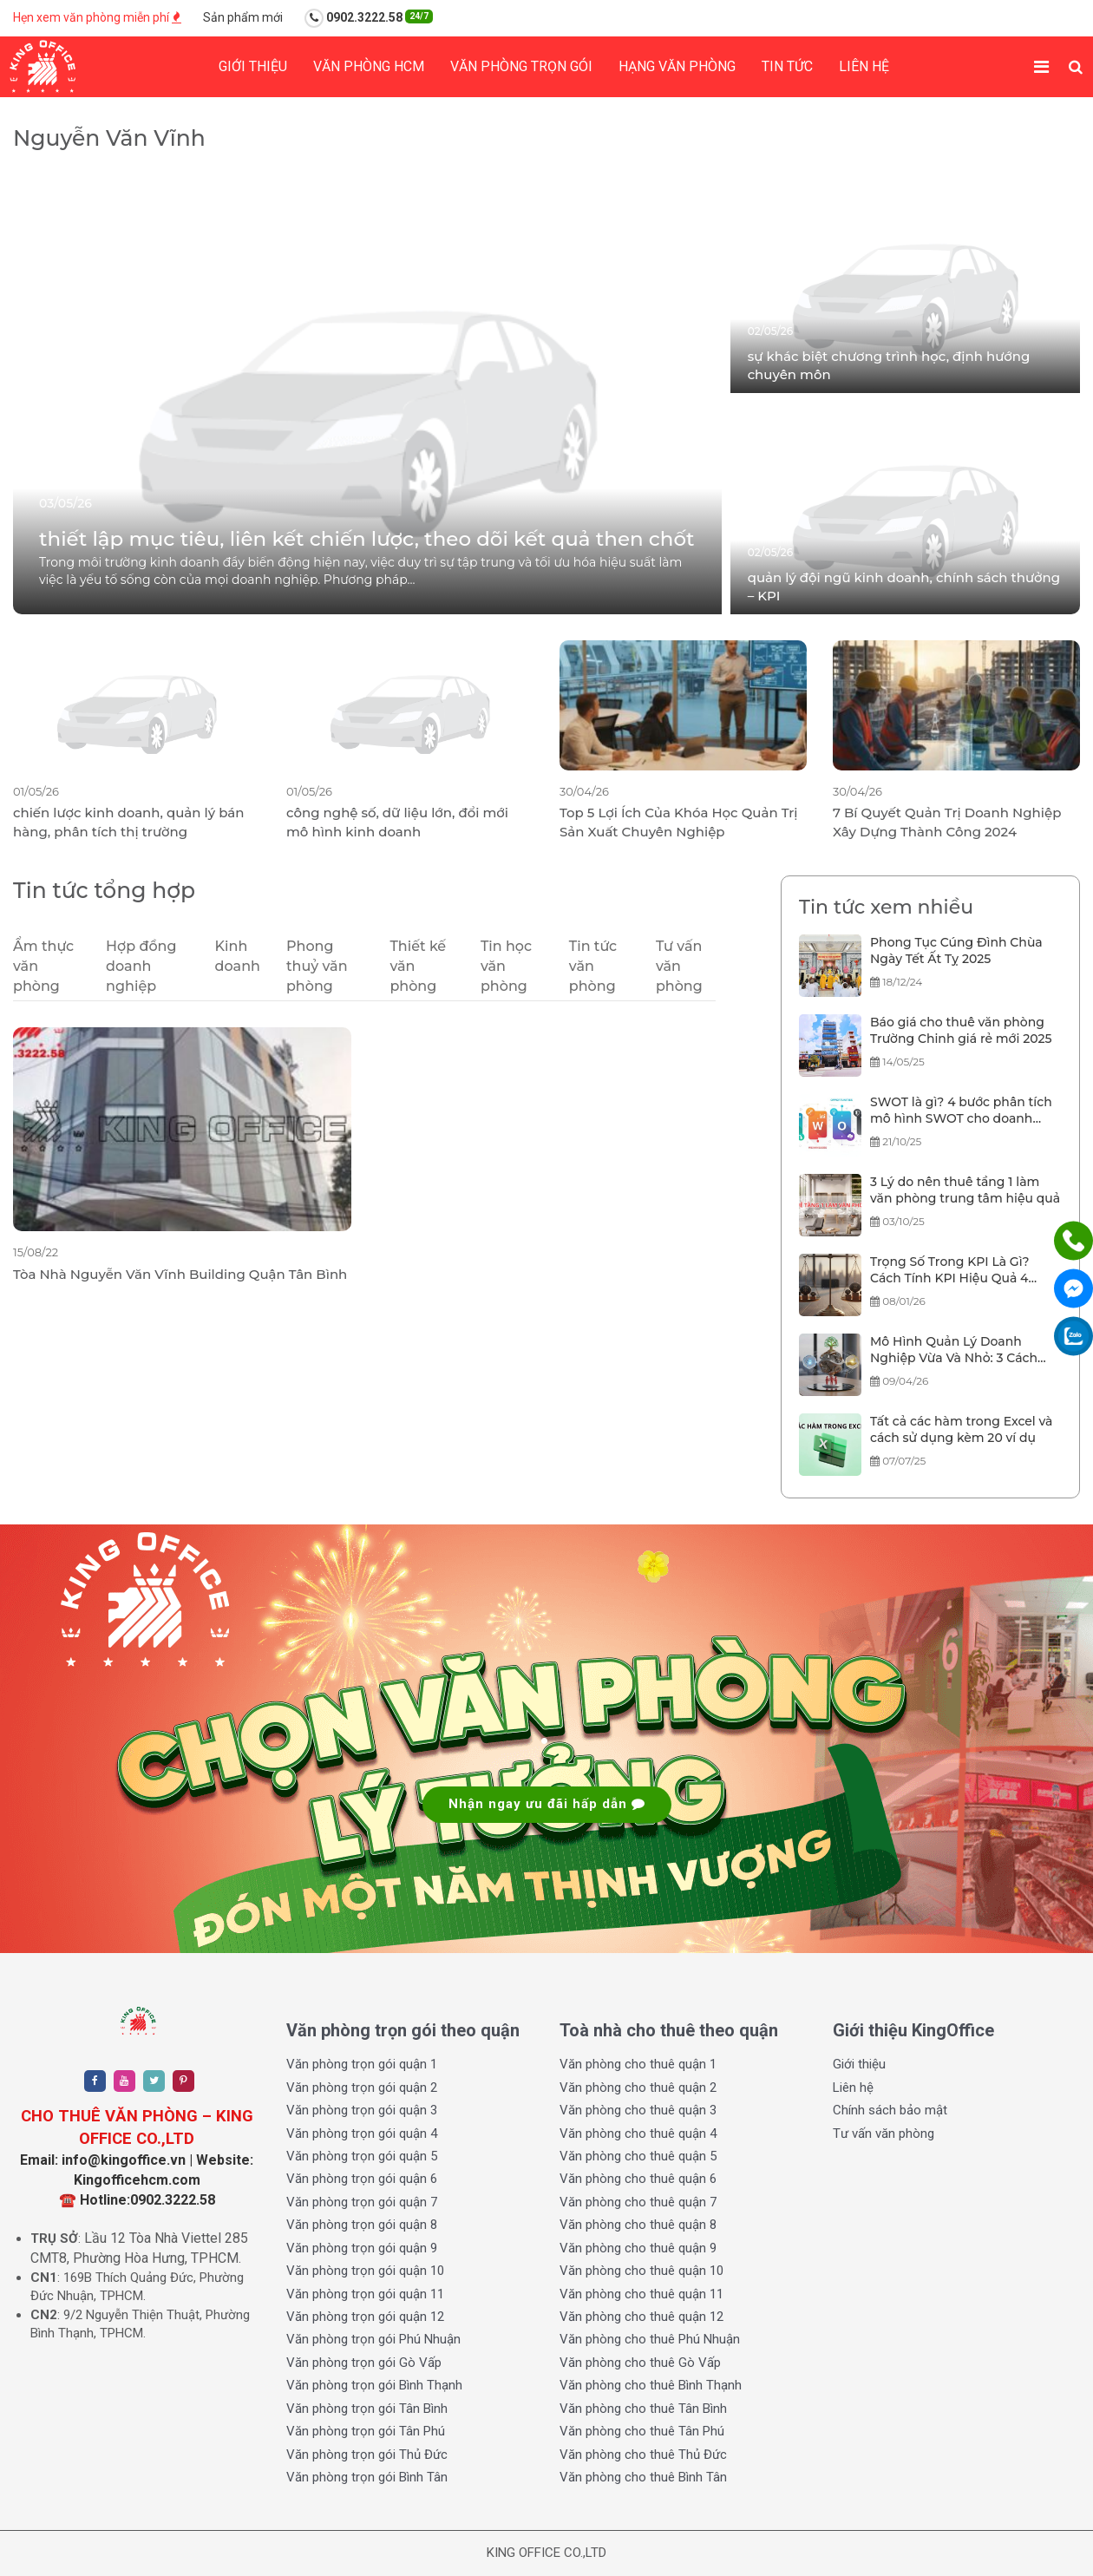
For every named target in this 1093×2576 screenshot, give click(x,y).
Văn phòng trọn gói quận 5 (361, 2156)
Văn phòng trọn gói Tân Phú (365, 2431)
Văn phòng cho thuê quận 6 (638, 2178)
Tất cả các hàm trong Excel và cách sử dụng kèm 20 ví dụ (961, 1429)
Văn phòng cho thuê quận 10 (641, 2270)
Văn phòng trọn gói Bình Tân (367, 2477)
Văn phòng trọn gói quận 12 (365, 2316)
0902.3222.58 (368, 18)
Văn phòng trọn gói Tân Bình (367, 2408)
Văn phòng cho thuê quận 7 (638, 2202)
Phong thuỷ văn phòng (317, 966)
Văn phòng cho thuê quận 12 (641, 2316)
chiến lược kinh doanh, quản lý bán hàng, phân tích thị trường (129, 821)
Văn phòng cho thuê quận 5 (638, 2156)
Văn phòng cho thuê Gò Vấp (640, 2362)
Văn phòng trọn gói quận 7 (361, 2202)
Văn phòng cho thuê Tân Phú (642, 2431)
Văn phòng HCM (368, 66)
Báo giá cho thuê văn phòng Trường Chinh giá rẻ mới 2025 (961, 1030)
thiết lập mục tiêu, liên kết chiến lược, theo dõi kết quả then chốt (367, 539)
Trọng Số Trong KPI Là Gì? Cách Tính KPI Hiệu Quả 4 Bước (950, 1271)
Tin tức (787, 66)
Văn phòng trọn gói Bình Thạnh (374, 2385)
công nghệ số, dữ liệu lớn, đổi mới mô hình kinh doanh (397, 821)
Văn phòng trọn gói (521, 66)
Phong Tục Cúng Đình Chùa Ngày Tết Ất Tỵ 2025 (956, 950)
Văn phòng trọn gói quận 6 (361, 2178)
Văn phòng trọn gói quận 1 (361, 2064)
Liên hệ (864, 66)
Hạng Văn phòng (677, 66)
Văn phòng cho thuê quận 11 (641, 2294)
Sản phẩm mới (243, 17)
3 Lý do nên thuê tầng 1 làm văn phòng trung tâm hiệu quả (965, 1190)
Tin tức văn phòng (593, 966)
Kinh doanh (237, 956)
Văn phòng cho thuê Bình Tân (643, 2477)
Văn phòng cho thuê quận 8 (638, 2224)
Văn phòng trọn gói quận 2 (361, 2087)
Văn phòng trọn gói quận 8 (361, 2224)
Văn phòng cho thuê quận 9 (638, 2248)
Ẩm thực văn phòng (43, 966)
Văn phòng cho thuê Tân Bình (643, 2408)
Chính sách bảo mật (890, 2110)
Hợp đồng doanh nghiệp (141, 966)
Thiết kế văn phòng (417, 966)
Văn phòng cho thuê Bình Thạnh (651, 2385)
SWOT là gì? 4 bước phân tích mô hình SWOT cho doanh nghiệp (961, 1111)
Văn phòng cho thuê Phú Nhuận (650, 2339)
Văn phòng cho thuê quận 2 (638, 2087)
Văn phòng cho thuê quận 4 (638, 2133)
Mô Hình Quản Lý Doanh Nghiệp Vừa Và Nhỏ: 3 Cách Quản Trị (953, 1351)
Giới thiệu (253, 66)
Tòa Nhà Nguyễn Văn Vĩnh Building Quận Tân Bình (180, 1274)
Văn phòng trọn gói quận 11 (365, 2294)
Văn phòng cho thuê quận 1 (638, 2064)
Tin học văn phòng (506, 966)
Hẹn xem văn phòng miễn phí (97, 17)
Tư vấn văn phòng (679, 966)
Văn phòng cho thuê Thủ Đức (643, 2454)
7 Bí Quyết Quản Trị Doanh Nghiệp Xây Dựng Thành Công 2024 (947, 821)
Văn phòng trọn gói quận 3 (361, 2110)
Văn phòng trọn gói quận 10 (365, 2270)
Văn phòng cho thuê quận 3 (638, 2110)
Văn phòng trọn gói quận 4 (361, 2133)
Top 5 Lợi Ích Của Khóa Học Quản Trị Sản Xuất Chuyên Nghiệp (679, 821)
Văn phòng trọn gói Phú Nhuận (373, 2339)
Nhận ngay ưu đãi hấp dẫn (546, 1804)
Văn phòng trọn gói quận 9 (361, 2248)
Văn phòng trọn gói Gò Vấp (364, 2362)
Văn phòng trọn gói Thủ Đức (367, 2454)
